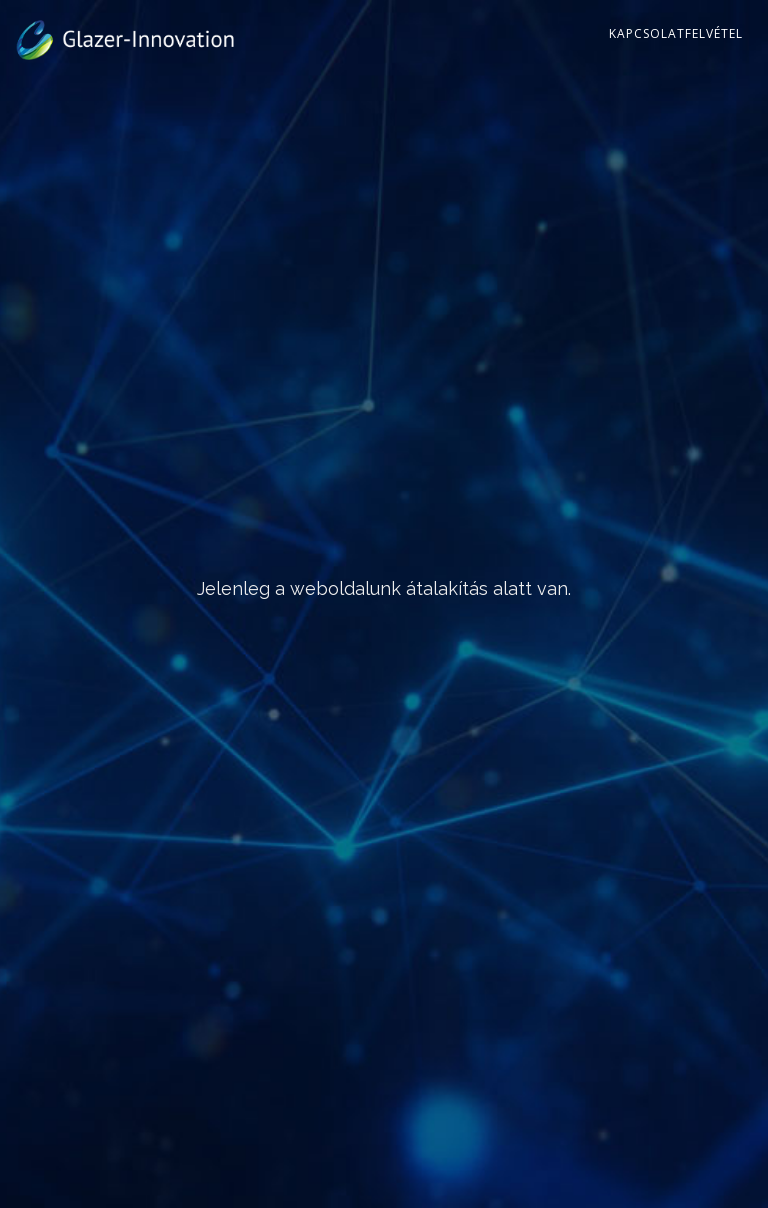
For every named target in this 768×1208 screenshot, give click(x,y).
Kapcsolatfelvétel (676, 33)
